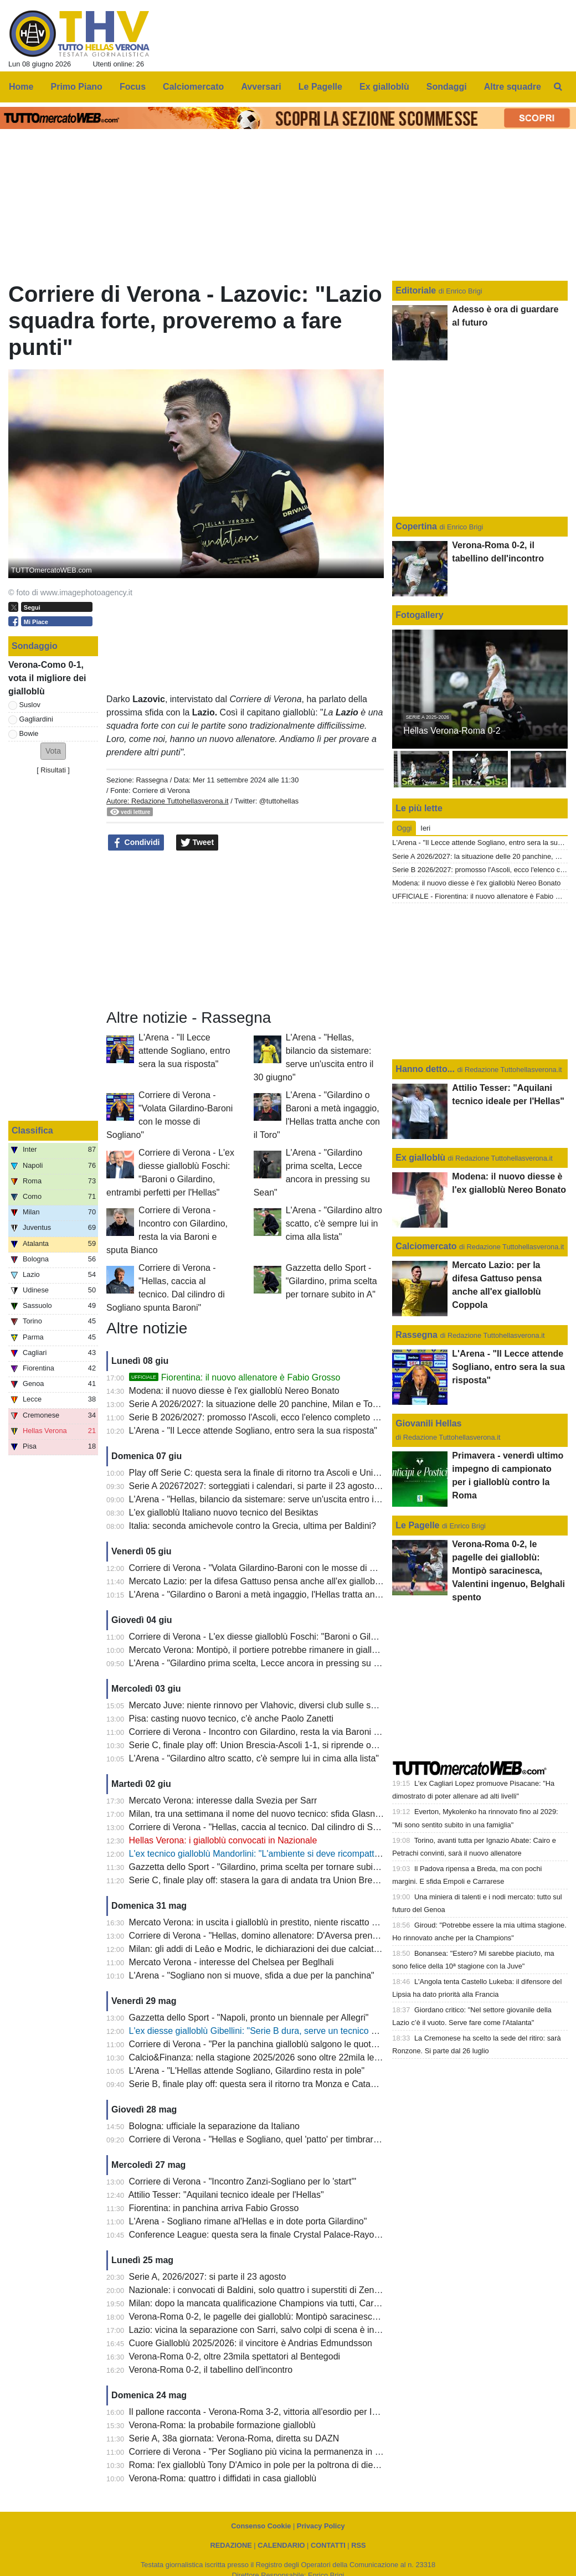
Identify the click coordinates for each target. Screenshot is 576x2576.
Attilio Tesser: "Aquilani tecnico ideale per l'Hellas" (226, 2194)
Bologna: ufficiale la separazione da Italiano (214, 2126)
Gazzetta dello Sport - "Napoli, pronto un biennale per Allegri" (249, 2017)
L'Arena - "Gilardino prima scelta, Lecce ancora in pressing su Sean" (263, 1663)
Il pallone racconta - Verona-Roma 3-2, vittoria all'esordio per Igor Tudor (269, 2412)
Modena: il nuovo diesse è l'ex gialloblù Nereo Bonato (234, 1390)
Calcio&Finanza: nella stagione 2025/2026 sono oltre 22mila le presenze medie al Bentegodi (310, 2057)
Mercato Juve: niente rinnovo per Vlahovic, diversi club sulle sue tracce (268, 1705)
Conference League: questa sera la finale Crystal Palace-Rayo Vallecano (272, 2234)
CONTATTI (328, 2545)
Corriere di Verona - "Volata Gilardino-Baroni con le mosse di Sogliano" (268, 1568)
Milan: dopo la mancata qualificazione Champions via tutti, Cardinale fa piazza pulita (294, 2303)
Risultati (53, 770)
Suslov (29, 704)
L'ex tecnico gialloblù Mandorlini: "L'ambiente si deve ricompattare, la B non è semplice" (300, 1853)
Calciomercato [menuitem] (193, 86)
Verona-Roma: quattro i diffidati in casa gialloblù (223, 2478)
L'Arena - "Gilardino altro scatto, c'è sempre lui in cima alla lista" (334, 1223)
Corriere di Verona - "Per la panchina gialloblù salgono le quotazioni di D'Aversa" (287, 2044)
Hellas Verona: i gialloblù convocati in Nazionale (223, 1840)
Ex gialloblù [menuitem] (384, 86)
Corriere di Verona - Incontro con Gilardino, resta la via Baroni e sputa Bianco (281, 1732)
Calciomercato (425, 1246)
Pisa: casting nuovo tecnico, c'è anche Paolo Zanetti (231, 1718)
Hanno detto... (425, 1069)
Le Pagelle (417, 1525)
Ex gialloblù (421, 1157)
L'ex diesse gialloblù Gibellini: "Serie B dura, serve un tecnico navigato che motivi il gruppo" (308, 2031)
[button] (53, 751)
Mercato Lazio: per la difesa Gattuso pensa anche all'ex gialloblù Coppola (273, 1581)
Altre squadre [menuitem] (512, 86)
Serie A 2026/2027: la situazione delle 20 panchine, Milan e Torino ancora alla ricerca (295, 1404)
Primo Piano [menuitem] (76, 86)
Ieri (425, 828)
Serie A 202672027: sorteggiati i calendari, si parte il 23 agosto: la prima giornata (287, 1486)
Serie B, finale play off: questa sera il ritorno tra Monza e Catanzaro (261, 2084)
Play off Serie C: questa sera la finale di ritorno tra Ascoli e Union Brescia (272, 1472)
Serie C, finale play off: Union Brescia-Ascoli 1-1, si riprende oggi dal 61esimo (281, 1745)
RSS (358, 2545)
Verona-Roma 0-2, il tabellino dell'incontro (211, 2369)
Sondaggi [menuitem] (446, 86)
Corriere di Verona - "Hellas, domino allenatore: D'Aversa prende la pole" (271, 1935)
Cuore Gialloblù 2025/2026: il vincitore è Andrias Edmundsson (250, 2343)
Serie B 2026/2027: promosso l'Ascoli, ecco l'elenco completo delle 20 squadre (283, 1417)
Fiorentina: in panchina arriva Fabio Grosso (214, 2208)
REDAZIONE (230, 2545)
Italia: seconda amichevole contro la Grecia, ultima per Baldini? (252, 1526)
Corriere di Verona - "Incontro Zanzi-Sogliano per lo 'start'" (243, 2181)
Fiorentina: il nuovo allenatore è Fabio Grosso (235, 1377)
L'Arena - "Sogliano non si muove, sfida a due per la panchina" (251, 1975)
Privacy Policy (321, 2526)
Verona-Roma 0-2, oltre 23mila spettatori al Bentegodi (235, 2356)
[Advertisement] (245, 930)
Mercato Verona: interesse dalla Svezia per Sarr (223, 1800)
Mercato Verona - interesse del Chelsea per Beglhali (231, 1962)
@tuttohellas (279, 801)
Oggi (404, 828)
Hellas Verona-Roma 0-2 (451, 730)
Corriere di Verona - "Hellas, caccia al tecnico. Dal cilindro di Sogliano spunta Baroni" (295, 1827)
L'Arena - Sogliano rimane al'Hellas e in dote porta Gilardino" (248, 2221)
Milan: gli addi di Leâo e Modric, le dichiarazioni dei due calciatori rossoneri (276, 1949)
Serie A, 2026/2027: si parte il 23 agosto (207, 2276)
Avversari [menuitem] (261, 86)
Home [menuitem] (21, 86)
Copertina (416, 526)
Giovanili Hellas (428, 1423)
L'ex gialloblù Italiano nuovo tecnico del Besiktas (223, 1512)
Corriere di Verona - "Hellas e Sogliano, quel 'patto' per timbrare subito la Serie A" (288, 2139)
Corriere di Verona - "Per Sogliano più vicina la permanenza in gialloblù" (270, 2451)
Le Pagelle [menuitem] (320, 86)
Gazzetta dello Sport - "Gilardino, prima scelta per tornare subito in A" (331, 1281)
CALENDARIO (281, 2545)
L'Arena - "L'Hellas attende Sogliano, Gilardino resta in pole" (247, 2070)
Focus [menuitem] (133, 86)
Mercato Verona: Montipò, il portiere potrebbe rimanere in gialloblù (259, 1650)
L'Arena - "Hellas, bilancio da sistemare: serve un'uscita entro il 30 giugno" (274, 1499)
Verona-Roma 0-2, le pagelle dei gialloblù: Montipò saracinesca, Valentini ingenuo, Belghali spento (322, 2316)
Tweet (197, 843)
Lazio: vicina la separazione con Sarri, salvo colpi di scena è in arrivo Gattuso (281, 2330)
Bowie (29, 733)
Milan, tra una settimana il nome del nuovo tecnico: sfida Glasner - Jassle (272, 1813)
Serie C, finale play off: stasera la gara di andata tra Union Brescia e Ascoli (275, 1880)
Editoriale (416, 290)
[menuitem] (558, 87)
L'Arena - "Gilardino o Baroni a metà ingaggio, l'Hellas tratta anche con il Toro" (282, 1594)
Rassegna (152, 780)
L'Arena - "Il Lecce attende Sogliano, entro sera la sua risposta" (184, 1051)
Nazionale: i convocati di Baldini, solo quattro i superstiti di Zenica (257, 2290)
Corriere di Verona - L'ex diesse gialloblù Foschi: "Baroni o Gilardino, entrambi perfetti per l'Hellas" (321, 1636)
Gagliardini (36, 719)
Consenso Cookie (261, 2526)
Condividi (136, 843)
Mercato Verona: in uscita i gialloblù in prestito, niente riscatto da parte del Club (284, 1922)
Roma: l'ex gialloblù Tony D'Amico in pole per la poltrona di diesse (258, 2465)
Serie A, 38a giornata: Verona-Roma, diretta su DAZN (234, 2438)
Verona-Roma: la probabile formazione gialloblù (222, 2425)
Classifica (32, 1130)
